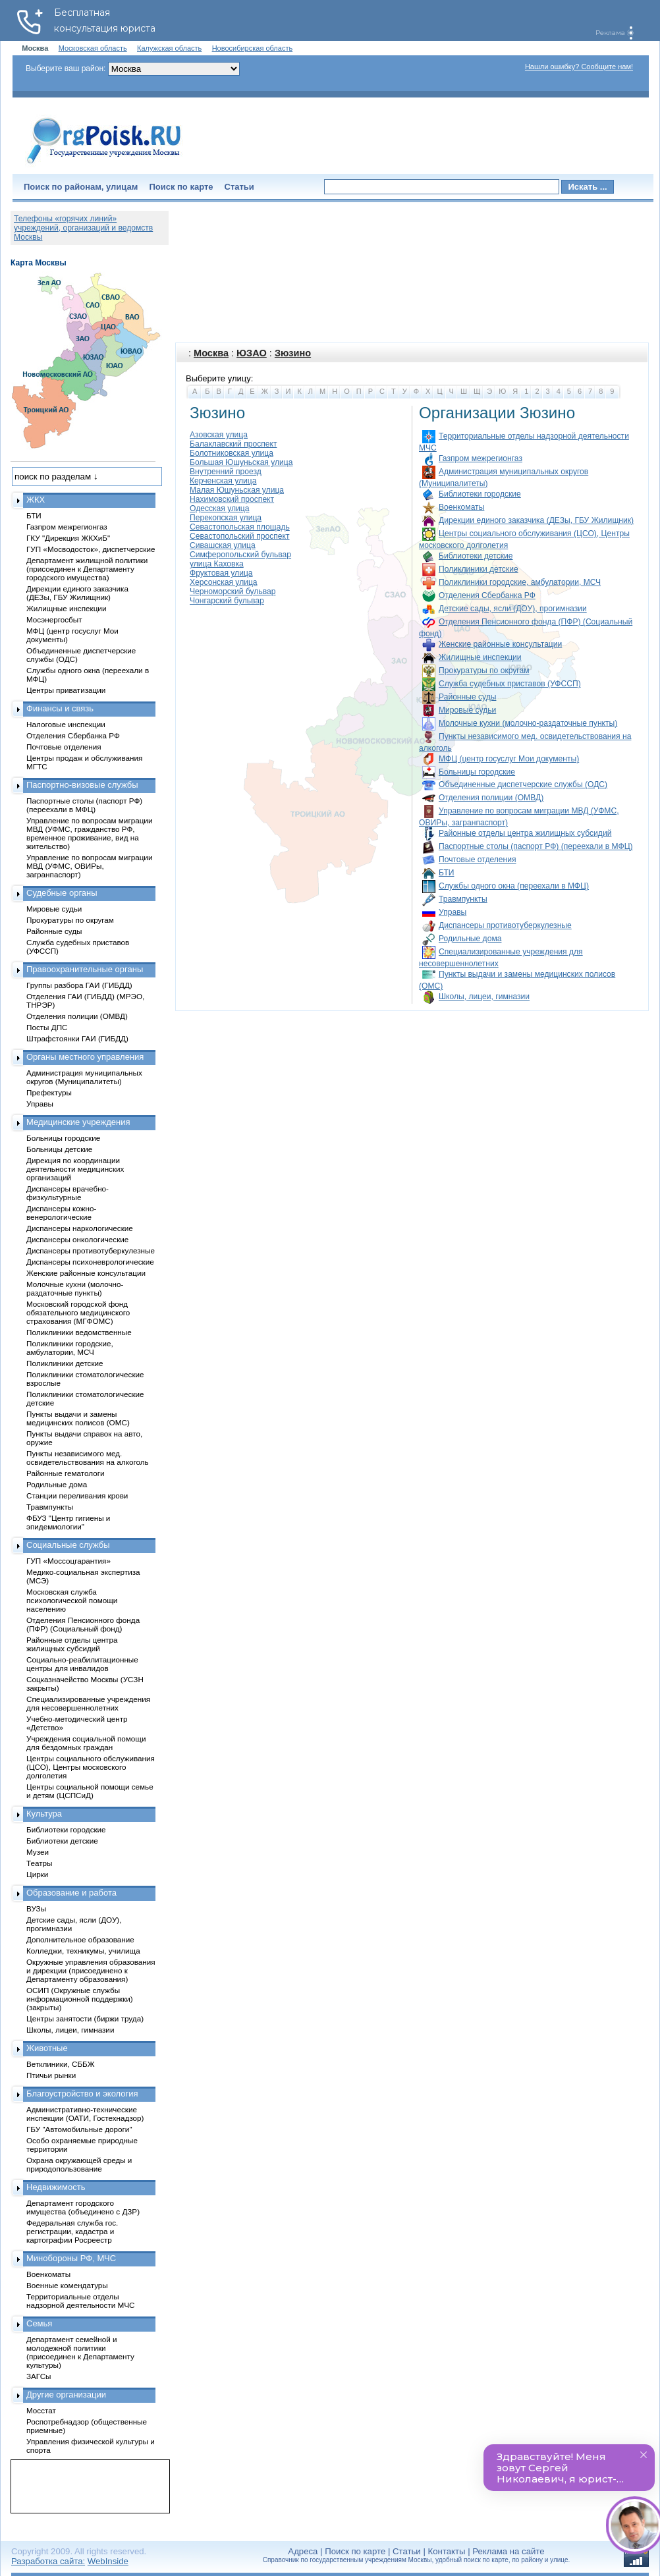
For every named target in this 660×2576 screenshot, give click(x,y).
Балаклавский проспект (233, 444)
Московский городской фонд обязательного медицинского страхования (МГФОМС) (78, 1312)
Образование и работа (71, 1893)
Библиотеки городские (480, 494)
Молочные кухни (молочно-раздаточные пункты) (528, 723)
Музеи (37, 1852)
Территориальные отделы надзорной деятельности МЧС (80, 2300)
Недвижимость (55, 2187)
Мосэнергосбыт (54, 619)
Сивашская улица (223, 545)
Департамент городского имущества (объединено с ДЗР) (83, 2207)
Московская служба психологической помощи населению (71, 1600)
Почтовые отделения (477, 859)
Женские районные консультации (500, 644)
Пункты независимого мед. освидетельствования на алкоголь (87, 1457)
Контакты (447, 2551)
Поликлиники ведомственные (79, 1332)
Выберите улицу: (219, 378)
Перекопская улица (225, 517)
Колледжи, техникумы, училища (83, 1950)
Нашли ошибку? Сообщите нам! (579, 66)
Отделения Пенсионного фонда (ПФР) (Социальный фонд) (83, 1624)
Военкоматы (461, 507)
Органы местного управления (85, 1057)
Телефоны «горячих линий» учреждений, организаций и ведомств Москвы (83, 228)
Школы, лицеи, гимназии (484, 996)
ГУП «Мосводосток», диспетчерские (90, 549)
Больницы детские (59, 1149)
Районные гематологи (65, 1473)
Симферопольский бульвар (240, 554)
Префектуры (49, 1092)
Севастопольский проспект (240, 536)
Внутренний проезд (225, 471)
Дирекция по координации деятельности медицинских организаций (75, 1169)
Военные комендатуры (67, 2285)
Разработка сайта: (48, 2561)
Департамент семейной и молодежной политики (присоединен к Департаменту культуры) (80, 2352)
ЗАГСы (38, 2376)
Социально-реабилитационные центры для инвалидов (82, 1663)
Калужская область (169, 48)
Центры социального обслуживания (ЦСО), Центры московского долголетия (90, 1767)
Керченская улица (223, 480)
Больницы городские (477, 772)
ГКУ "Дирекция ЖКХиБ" (68, 538)
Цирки (37, 1874)
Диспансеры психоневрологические (90, 1261)
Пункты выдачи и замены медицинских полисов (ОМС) (78, 1418)
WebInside (108, 2561)
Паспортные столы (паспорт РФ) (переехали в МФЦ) (536, 846)
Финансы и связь (60, 708)
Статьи (239, 187)
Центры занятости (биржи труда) (85, 2018)
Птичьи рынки (51, 2075)
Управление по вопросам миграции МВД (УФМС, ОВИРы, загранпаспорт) (89, 866)
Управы (452, 912)
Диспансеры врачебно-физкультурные (67, 1192)
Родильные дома (470, 938)
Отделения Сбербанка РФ (487, 595)
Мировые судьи (467, 710)
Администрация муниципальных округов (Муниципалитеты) (84, 1076)
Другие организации (66, 2394)
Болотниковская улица (231, 453)
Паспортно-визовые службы (82, 785)
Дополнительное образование (80, 1939)
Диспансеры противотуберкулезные (505, 925)
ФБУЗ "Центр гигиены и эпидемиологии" (68, 1522)
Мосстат (41, 2410)
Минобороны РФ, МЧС (71, 2258)
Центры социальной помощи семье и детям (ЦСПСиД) (89, 1790)
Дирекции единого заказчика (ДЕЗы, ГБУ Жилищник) (536, 520)
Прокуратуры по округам (484, 670)
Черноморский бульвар (232, 591)
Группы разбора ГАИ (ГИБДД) (79, 985)
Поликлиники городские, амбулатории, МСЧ (520, 582)
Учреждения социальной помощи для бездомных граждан (86, 1742)
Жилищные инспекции (480, 657)
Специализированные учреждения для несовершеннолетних (88, 1703)
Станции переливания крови (77, 1495)
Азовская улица (219, 434)
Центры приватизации (65, 690)
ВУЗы (36, 1908)
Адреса (302, 2551)
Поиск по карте (181, 187)
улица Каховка (217, 563)
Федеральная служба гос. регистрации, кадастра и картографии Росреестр (72, 2231)
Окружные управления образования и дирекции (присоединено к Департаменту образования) (90, 1970)
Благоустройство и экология (82, 2093)
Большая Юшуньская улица (241, 462)
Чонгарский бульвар (227, 600)
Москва (211, 353)
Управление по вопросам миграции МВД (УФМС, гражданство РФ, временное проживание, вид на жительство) (89, 833)
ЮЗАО (251, 353)
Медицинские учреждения (78, 1122)
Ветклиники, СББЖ (60, 2064)
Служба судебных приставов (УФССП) (510, 683)
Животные (47, 2048)
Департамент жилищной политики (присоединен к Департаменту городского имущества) (87, 569)
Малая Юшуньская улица (237, 490)
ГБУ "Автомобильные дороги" (79, 2129)
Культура (44, 1814)
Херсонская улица (224, 582)
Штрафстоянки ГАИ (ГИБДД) (77, 1038)
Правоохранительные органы (84, 969)
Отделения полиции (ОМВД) (491, 797)
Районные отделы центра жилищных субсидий (525, 833)
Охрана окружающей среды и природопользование (79, 2164)
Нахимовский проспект (232, 499)
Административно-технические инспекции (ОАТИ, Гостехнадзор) (85, 2113)
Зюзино (293, 353)
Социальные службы (68, 1545)
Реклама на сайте (508, 2551)
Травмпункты (463, 899)
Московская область (93, 48)
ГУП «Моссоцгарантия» (68, 1560)
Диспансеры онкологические (77, 1239)
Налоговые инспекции (65, 724)
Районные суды (467, 696)
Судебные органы (61, 893)
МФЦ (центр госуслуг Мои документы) (509, 758)
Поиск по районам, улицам (81, 187)
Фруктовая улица (221, 573)
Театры (39, 1863)
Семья (39, 2323)
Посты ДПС (47, 1027)
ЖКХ (35, 500)
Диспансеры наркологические (79, 1228)
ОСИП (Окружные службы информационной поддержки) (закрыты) (79, 1999)
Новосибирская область (252, 48)
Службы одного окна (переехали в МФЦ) (514, 886)
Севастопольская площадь (240, 527)
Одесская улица (219, 508)
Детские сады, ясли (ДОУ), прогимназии (513, 608)
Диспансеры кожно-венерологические (61, 1212)
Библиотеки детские (476, 556)
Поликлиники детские (478, 569)
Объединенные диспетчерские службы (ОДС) (523, 784)
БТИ (446, 872)
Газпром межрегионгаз (480, 458)
